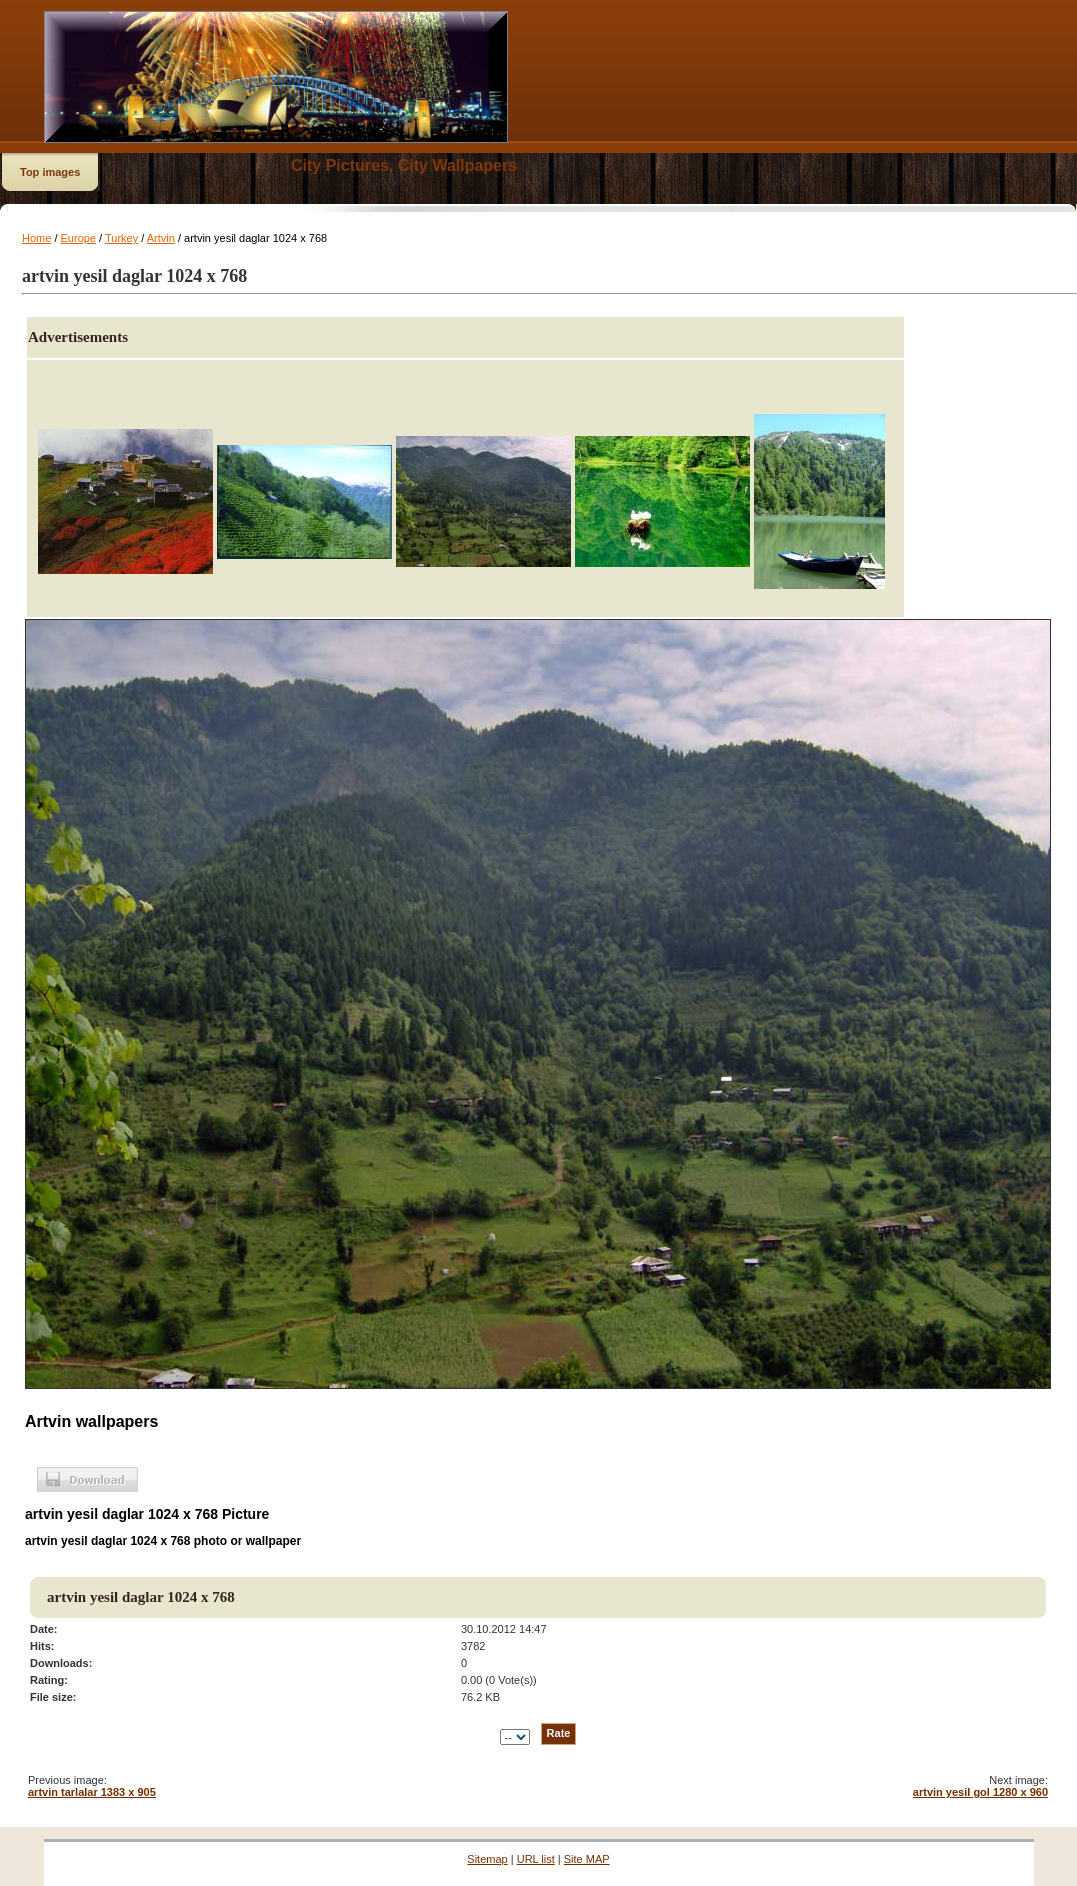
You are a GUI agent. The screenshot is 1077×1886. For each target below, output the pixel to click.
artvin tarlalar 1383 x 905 (92, 1792)
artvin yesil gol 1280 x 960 (980, 1792)
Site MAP (587, 1859)
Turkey (121, 238)
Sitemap (487, 1859)
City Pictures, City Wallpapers (404, 165)
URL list (536, 1859)
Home (36, 238)
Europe (78, 238)
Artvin (161, 238)
